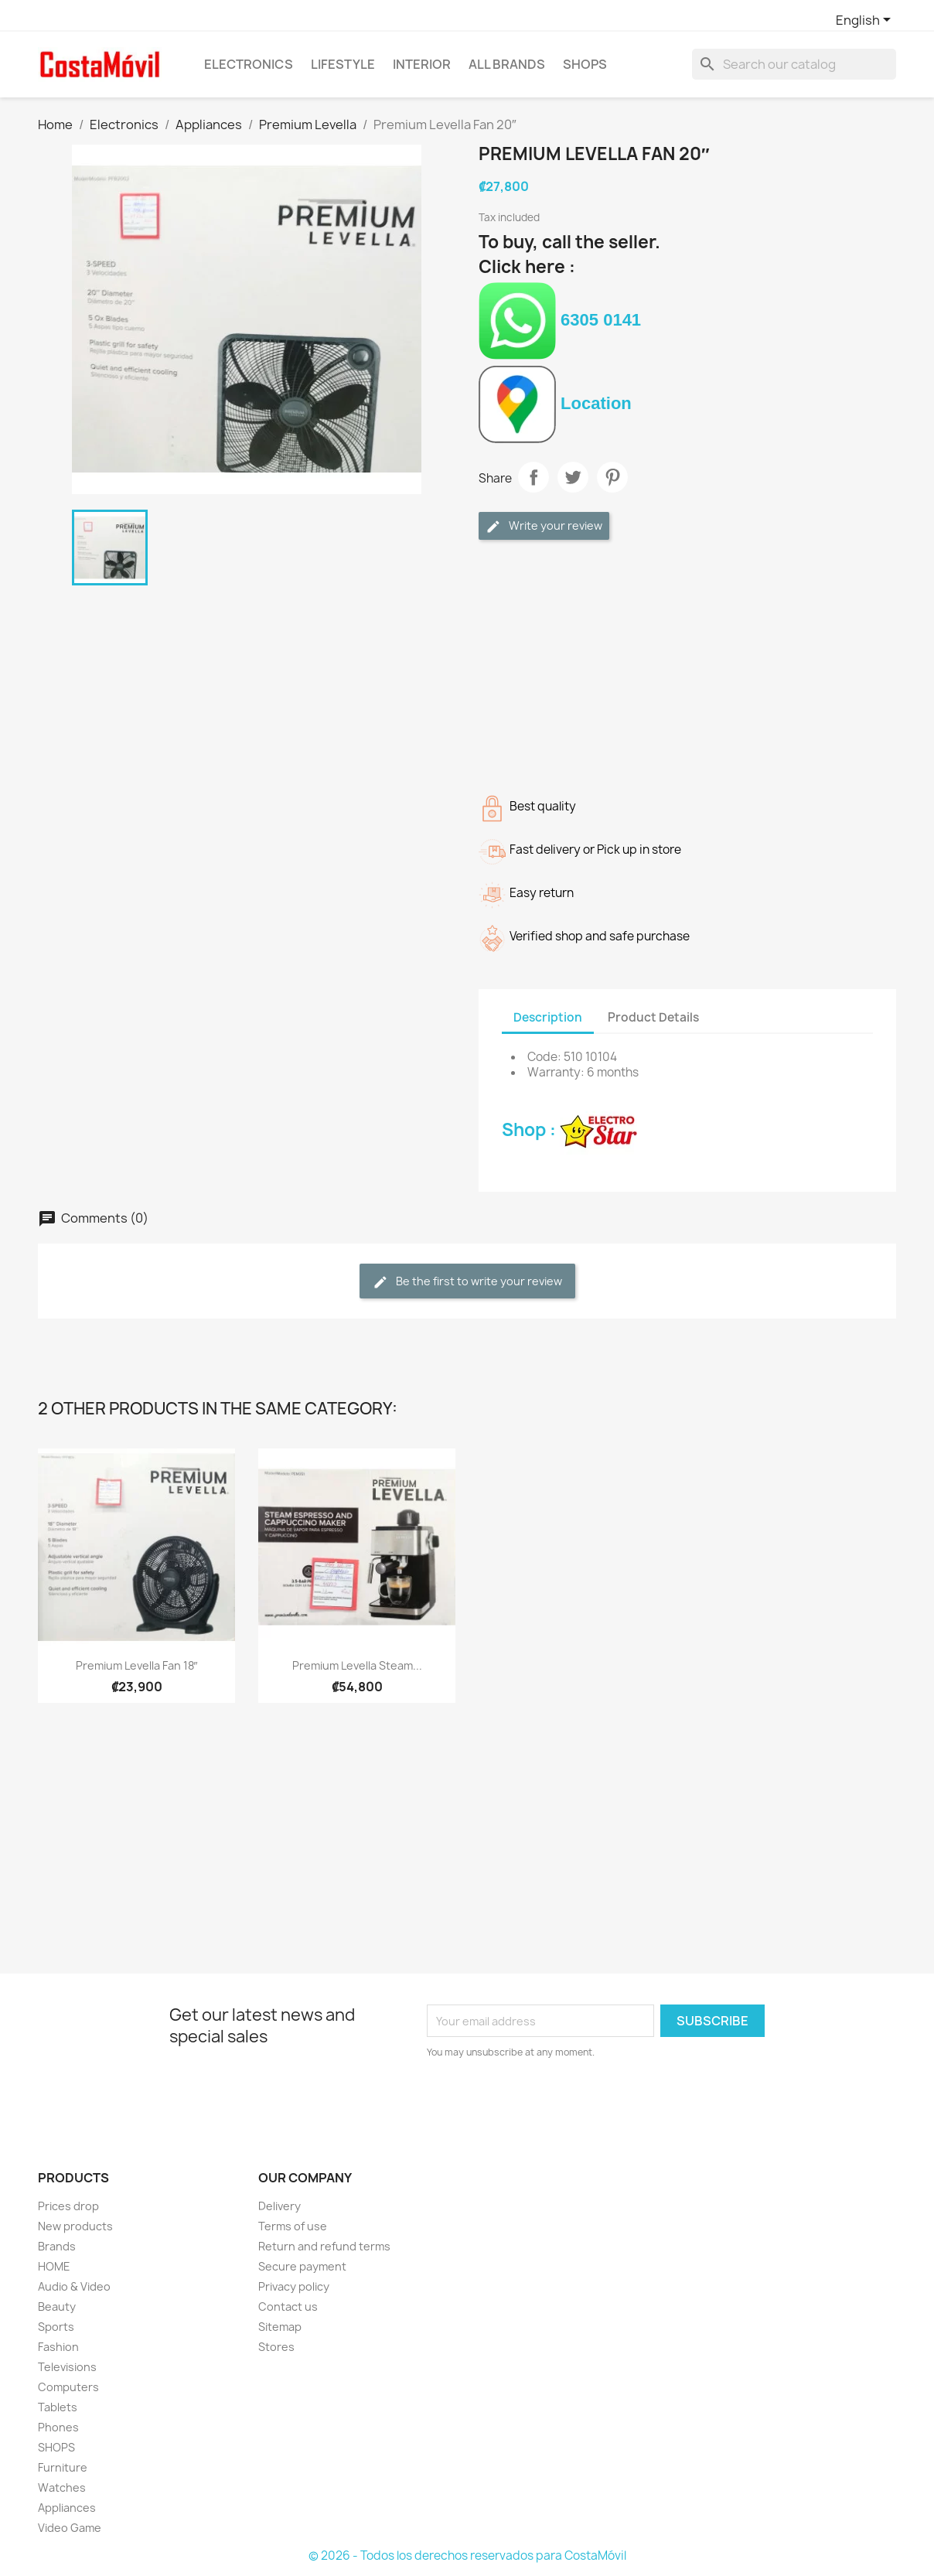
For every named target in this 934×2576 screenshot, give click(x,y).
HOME (54, 2266)
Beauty (57, 2306)
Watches (62, 2487)
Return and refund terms (324, 2246)
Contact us (288, 2306)
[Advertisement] (687, 663)
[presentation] (555, 2103)
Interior (422, 64)
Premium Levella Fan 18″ (137, 1665)
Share (533, 477)
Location (555, 403)
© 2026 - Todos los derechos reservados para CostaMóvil (467, 2555)
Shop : (569, 1129)
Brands (57, 2246)
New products (75, 2226)
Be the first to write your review (467, 1282)
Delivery (279, 2206)
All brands (507, 64)
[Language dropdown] (866, 21)
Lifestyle (343, 64)
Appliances (67, 2507)
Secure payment (302, 2266)
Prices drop (68, 2206)
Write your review (544, 526)
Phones (58, 2427)
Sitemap (280, 2326)
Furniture (62, 2467)
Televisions (67, 2366)
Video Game (69, 2527)
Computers (68, 2387)
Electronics (248, 64)
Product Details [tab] (653, 1017)
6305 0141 (560, 319)
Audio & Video (74, 2286)
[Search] (794, 64)
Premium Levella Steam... (357, 1665)
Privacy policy (293, 2286)
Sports (56, 2326)
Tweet (572, 477)
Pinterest (612, 477)
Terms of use (292, 2226)
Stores (276, 2346)
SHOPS (585, 64)
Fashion (58, 2346)
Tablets (57, 2407)
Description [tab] (547, 1017)
